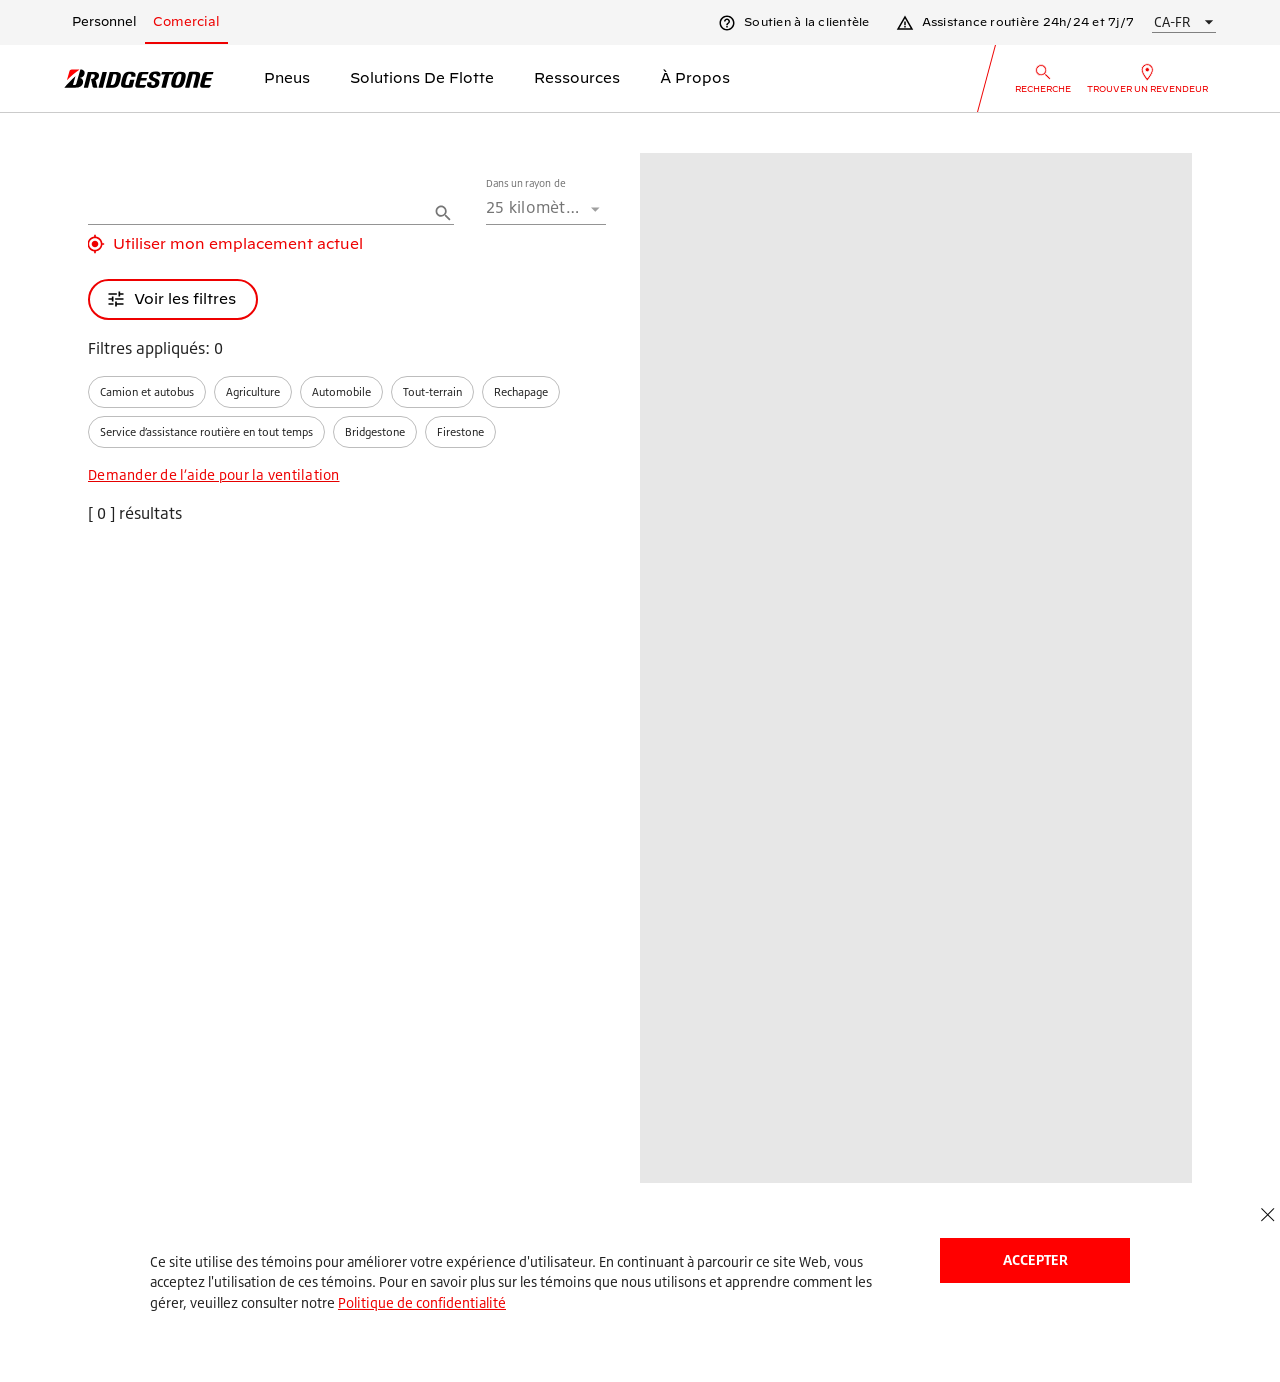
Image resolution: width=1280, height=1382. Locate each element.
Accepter (1035, 1259)
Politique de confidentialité (422, 1302)
